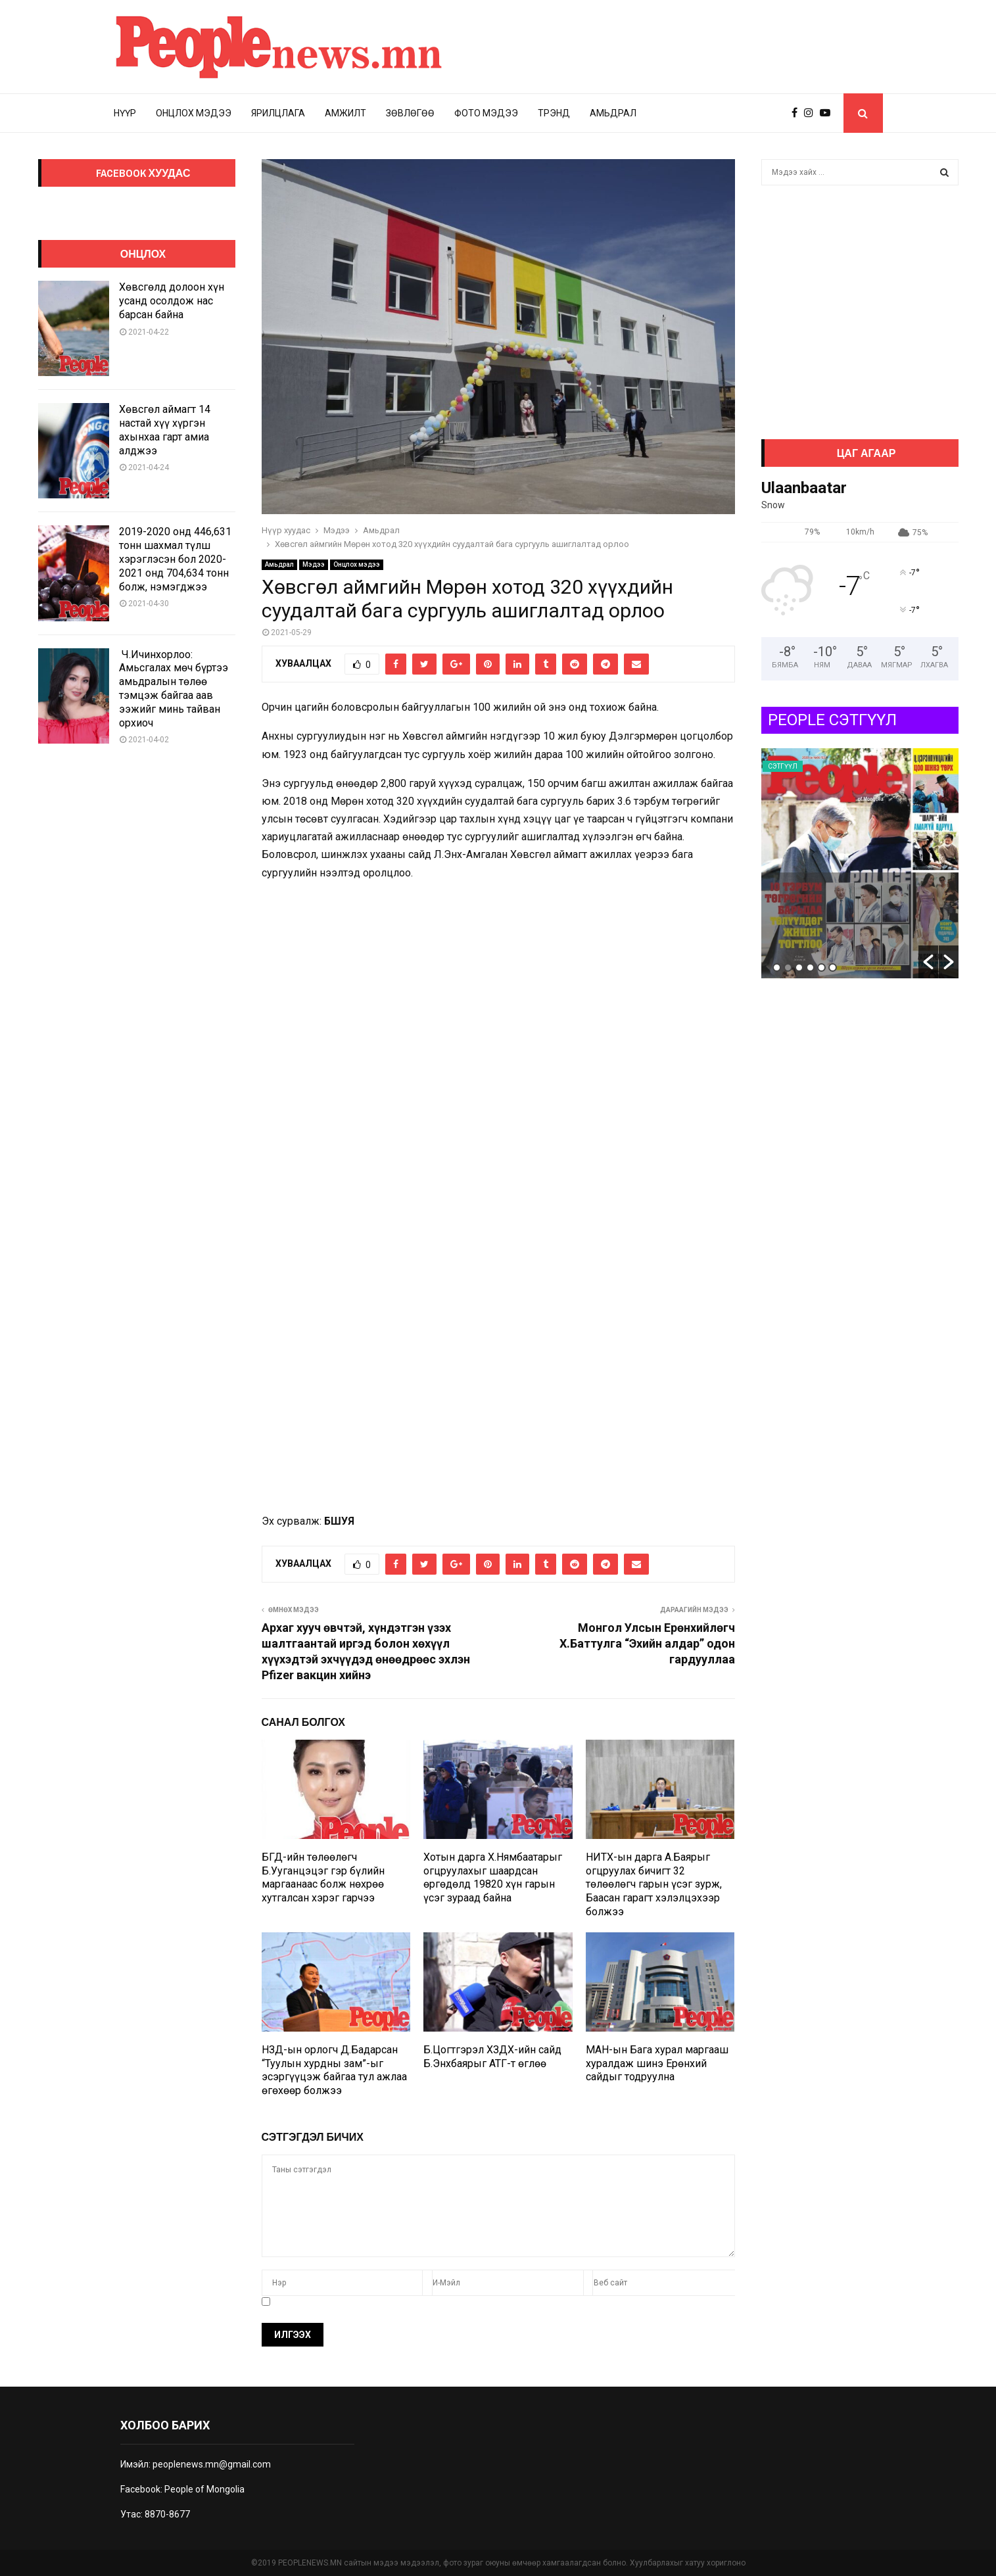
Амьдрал (613, 113)
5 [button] (821, 967)
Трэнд (554, 113)
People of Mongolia (204, 2489)
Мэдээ (313, 564)
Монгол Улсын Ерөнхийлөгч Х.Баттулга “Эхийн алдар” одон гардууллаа (647, 1643)
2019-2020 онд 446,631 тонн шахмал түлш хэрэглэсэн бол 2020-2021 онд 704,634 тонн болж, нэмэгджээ (175, 558)
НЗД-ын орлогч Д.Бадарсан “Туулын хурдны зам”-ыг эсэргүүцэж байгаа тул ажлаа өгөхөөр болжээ (334, 2070)
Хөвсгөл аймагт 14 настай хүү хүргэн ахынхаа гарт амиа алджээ (164, 429)
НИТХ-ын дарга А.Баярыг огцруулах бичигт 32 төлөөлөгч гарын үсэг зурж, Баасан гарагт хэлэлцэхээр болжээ (654, 1884)
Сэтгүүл (782, 766)
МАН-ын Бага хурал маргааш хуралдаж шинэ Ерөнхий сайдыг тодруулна (657, 2063)
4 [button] (810, 967)
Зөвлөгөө (410, 113)
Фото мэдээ (486, 113)
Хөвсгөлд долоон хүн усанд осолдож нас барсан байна (171, 301)
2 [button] (788, 967)
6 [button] (832, 967)
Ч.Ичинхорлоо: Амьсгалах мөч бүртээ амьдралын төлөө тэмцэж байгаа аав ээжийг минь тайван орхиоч (173, 688)
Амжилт (345, 113)
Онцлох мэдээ (193, 113)
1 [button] (776, 967)
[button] (928, 961)
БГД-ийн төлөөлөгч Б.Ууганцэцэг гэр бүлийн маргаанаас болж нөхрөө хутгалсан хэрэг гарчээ (323, 1877)
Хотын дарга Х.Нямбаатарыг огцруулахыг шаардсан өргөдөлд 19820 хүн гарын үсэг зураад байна (492, 1877)
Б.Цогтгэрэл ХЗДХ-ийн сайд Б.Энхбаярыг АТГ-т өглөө (492, 2056)
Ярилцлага (278, 113)
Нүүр (125, 113)
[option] (860, 863)
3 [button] (799, 967)
